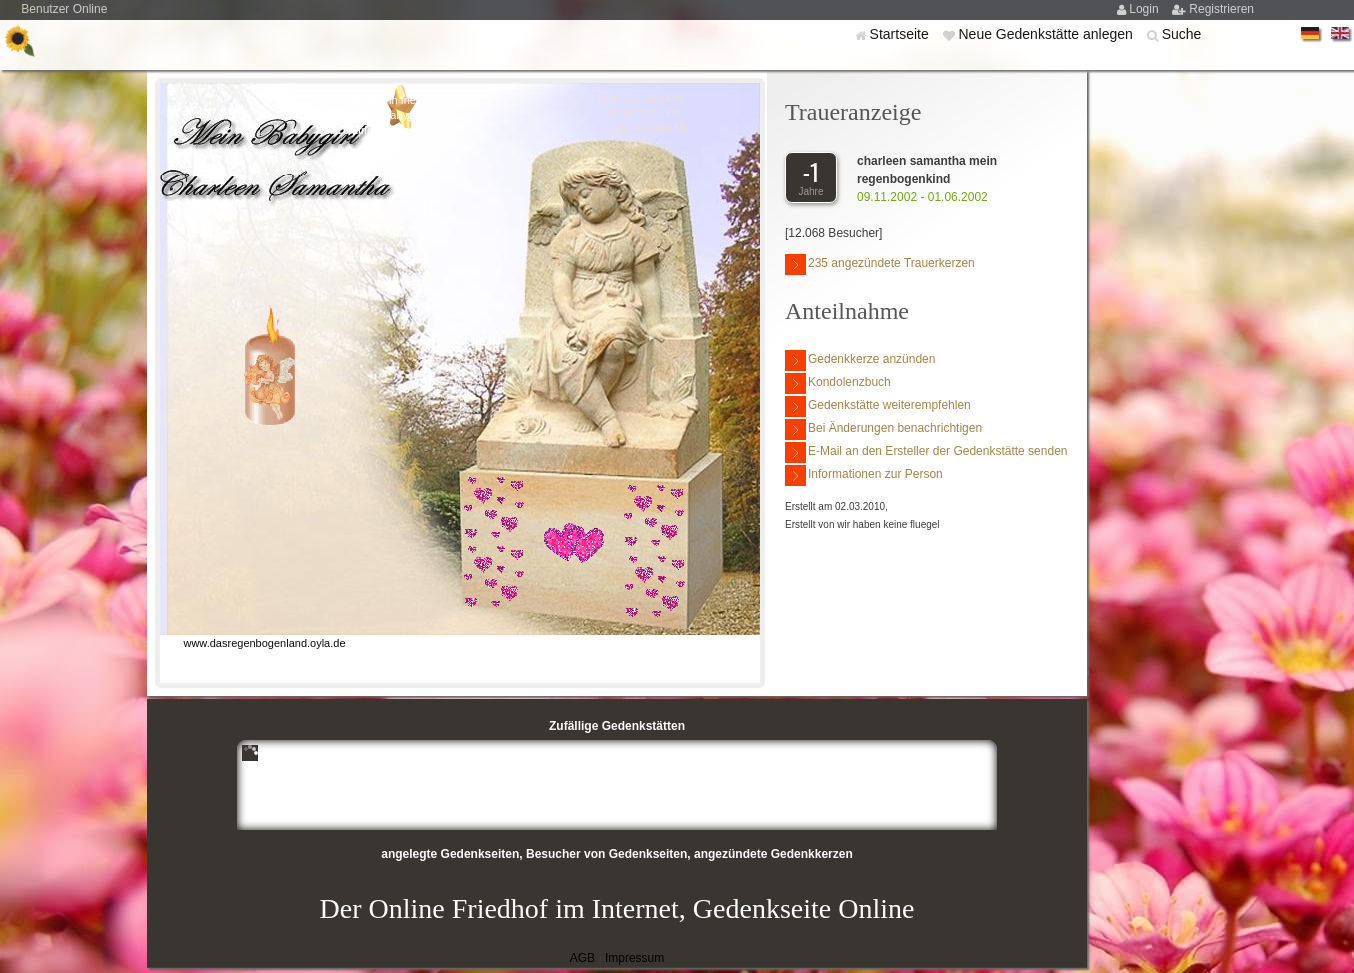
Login (1145, 9)
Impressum (634, 958)
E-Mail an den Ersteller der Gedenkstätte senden (926, 452)
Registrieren (1221, 9)
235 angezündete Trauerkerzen (880, 264)
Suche (1182, 34)
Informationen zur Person (864, 475)
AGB (582, 958)
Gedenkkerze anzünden (860, 360)
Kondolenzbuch (838, 383)
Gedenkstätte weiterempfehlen (878, 406)
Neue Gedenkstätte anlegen (1047, 34)
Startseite (901, 34)
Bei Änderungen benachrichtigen (883, 429)
